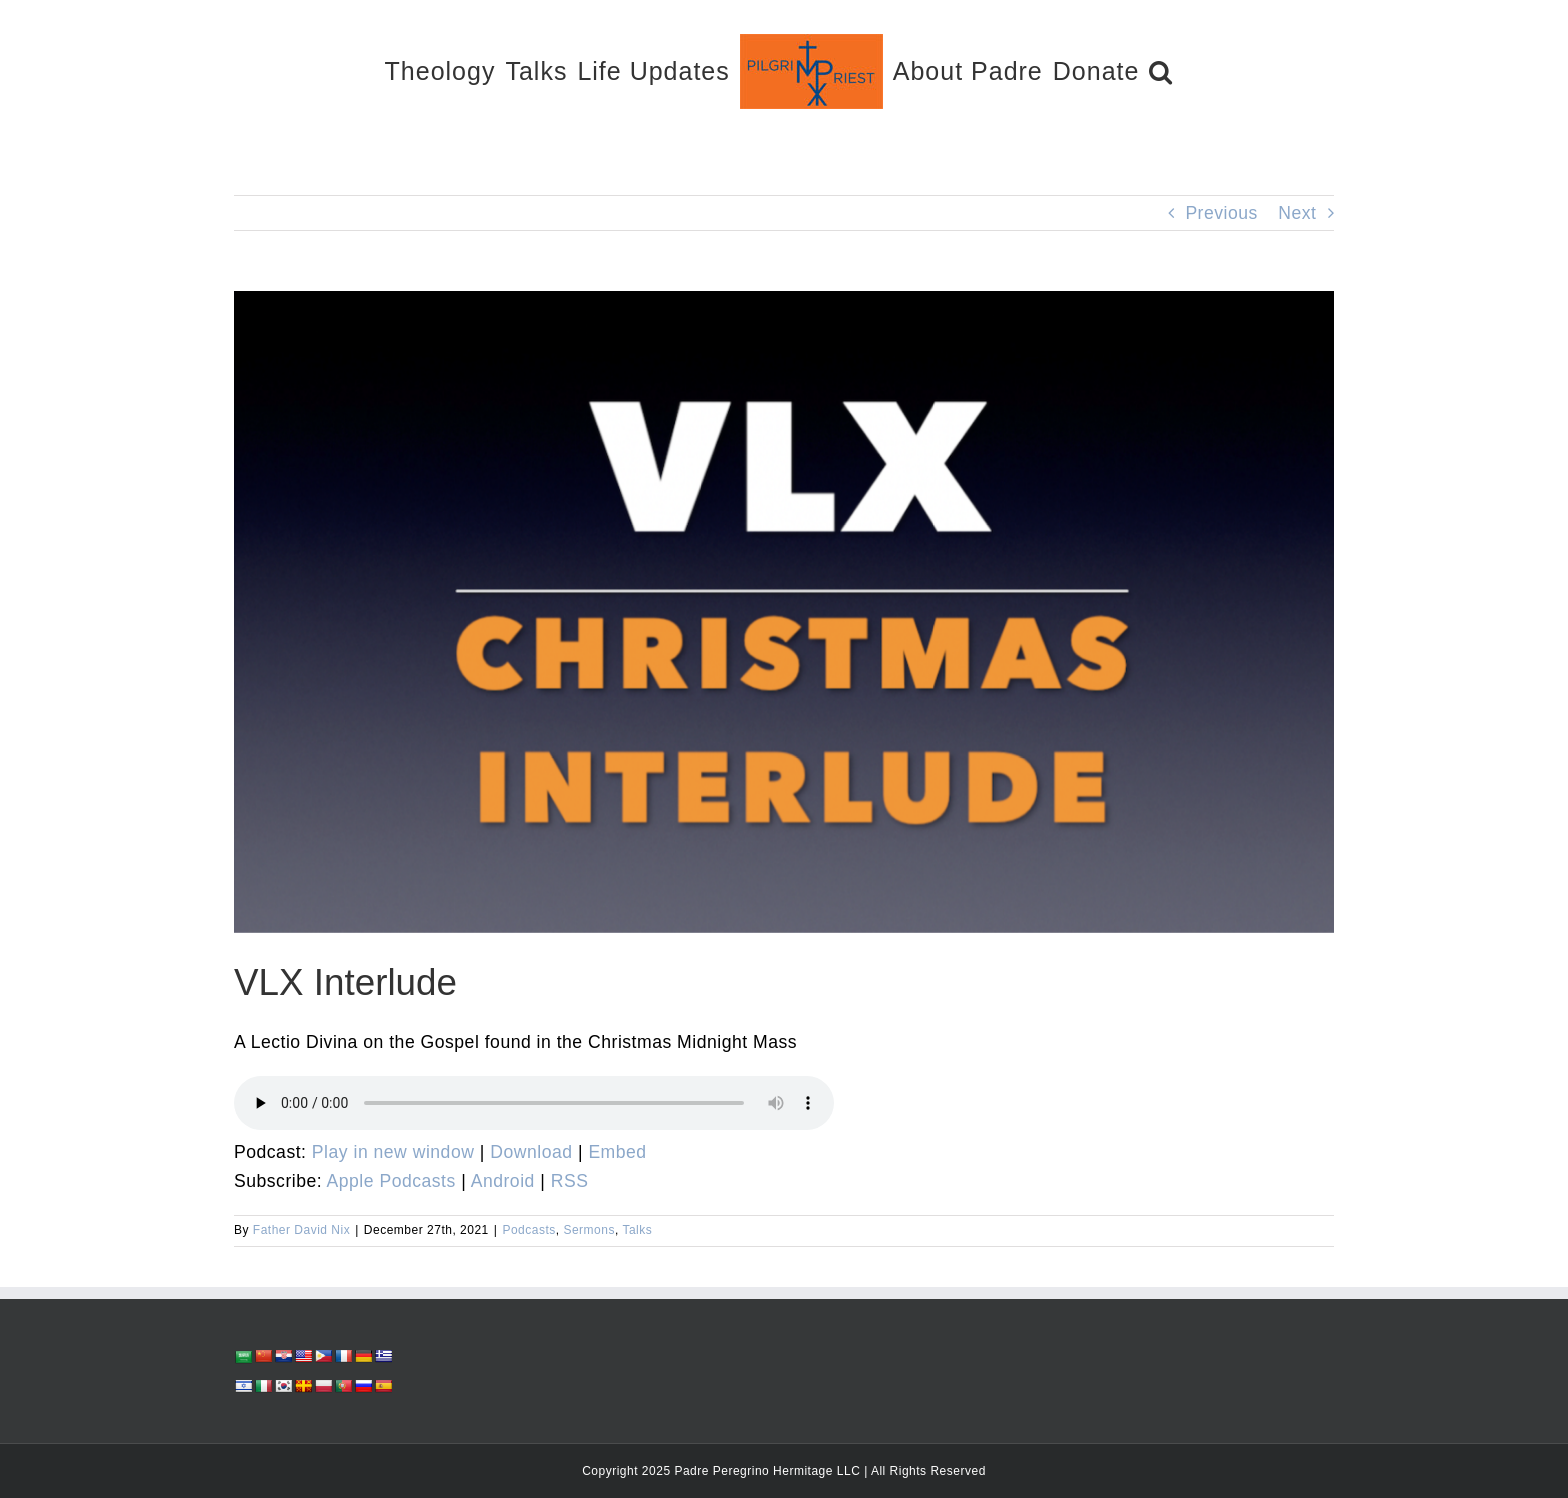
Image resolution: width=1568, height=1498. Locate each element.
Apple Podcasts (391, 1181)
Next (1297, 213)
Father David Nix (301, 1230)
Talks (637, 1230)
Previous (1221, 213)
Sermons (589, 1230)
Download (531, 1152)
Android (503, 1181)
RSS (570, 1181)
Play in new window (393, 1152)
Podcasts (528, 1230)
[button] (1161, 70)
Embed (617, 1152)
